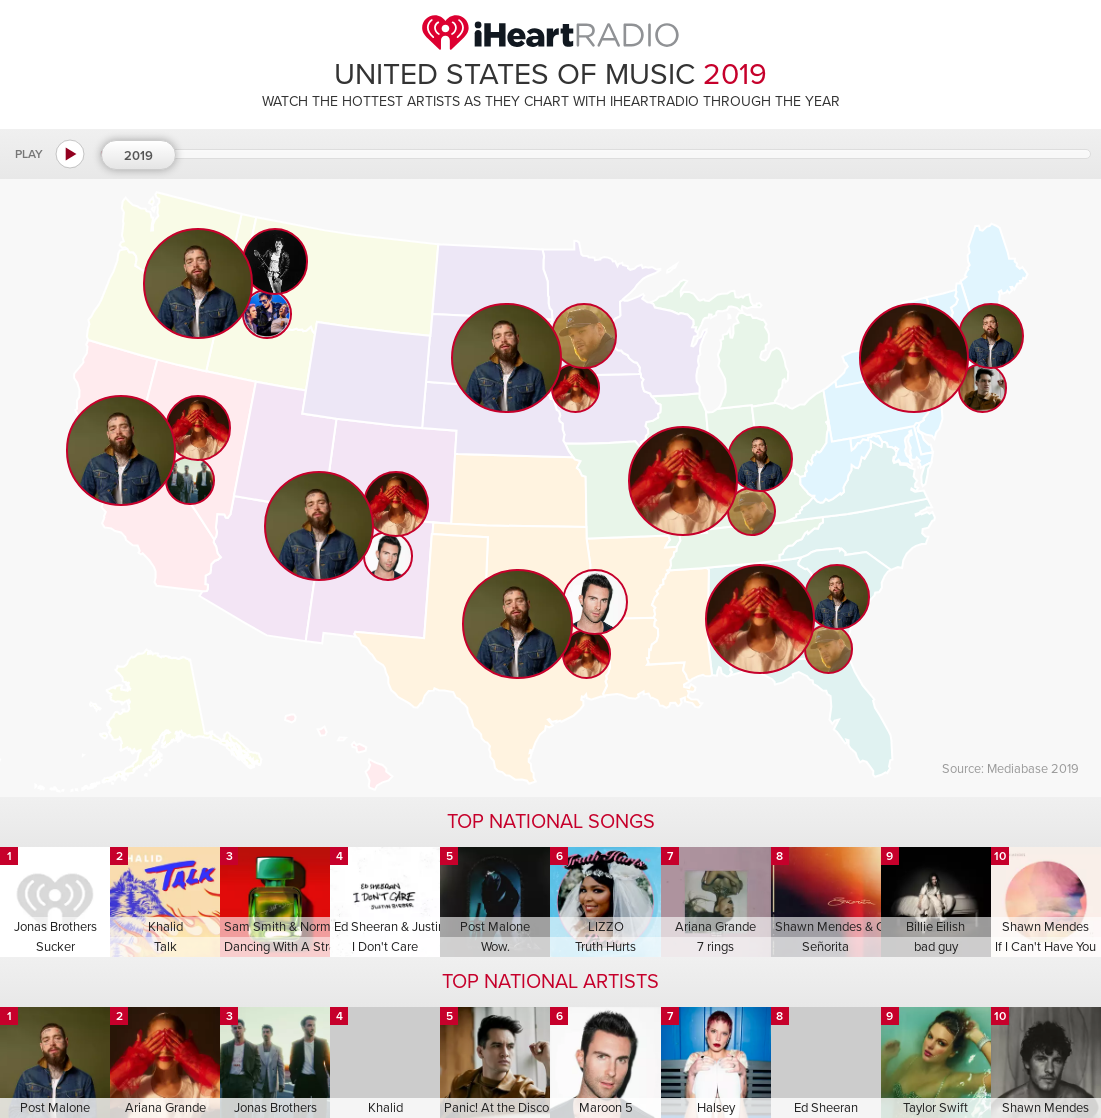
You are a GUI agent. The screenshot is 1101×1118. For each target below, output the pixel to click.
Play (29, 154)
